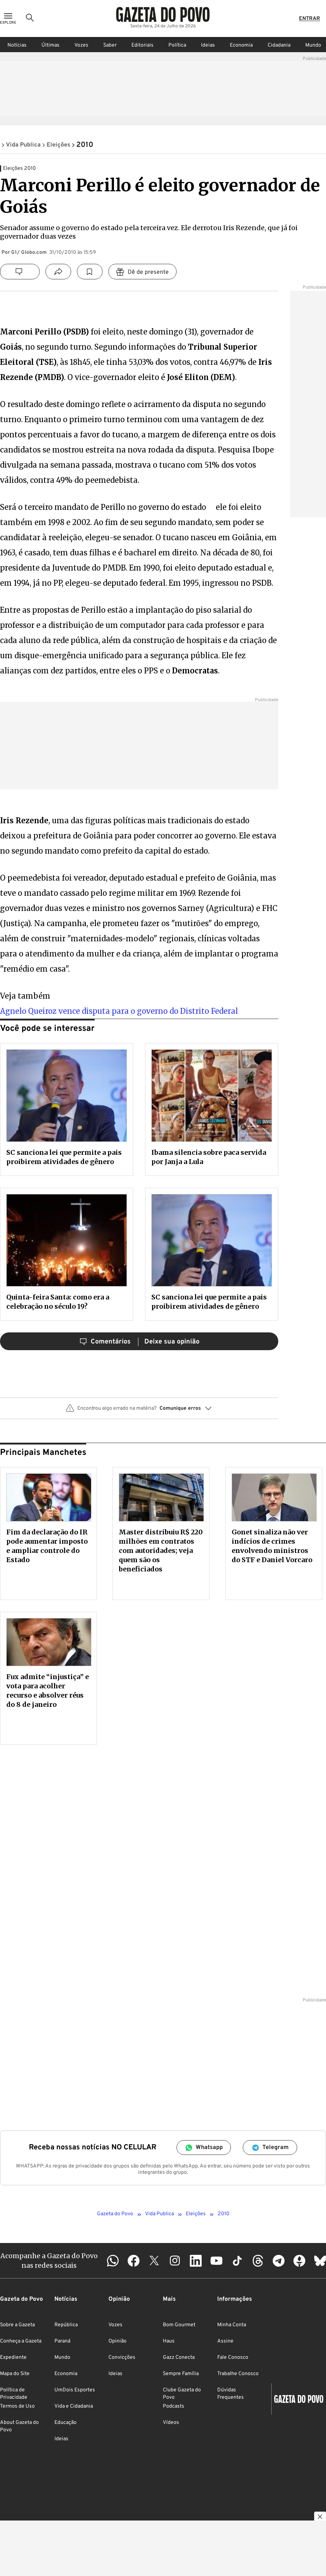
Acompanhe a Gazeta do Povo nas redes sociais (49, 2260)
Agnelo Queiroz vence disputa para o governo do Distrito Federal (119, 1011)
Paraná (62, 2341)
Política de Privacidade (13, 2394)
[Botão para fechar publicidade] (320, 2517)
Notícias (17, 45)
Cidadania (279, 45)
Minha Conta (231, 2325)
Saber (110, 45)
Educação (65, 2422)
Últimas (50, 45)
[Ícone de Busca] (30, 18)
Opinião (117, 2341)
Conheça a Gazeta (20, 2341)
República (66, 2325)
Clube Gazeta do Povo (182, 2394)
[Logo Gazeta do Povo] (162, 14)
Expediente (13, 2357)
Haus (169, 2341)
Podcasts (173, 2406)
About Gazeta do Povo (19, 2426)
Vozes (81, 45)
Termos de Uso (17, 2406)
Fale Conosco (232, 2357)
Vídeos (171, 2422)
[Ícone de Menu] (8, 19)
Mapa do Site (15, 2374)
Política (177, 45)
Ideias (208, 45)
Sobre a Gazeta (17, 2325)
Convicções (121, 2357)
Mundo (62, 2357)
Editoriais (142, 45)
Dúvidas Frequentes (230, 2394)
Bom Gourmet (179, 2325)
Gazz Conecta (179, 2357)
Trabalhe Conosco (238, 2374)
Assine (225, 2341)
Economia (241, 45)
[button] (139, 1411)
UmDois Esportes (74, 2390)
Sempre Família (181, 2374)
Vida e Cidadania (73, 2406)
